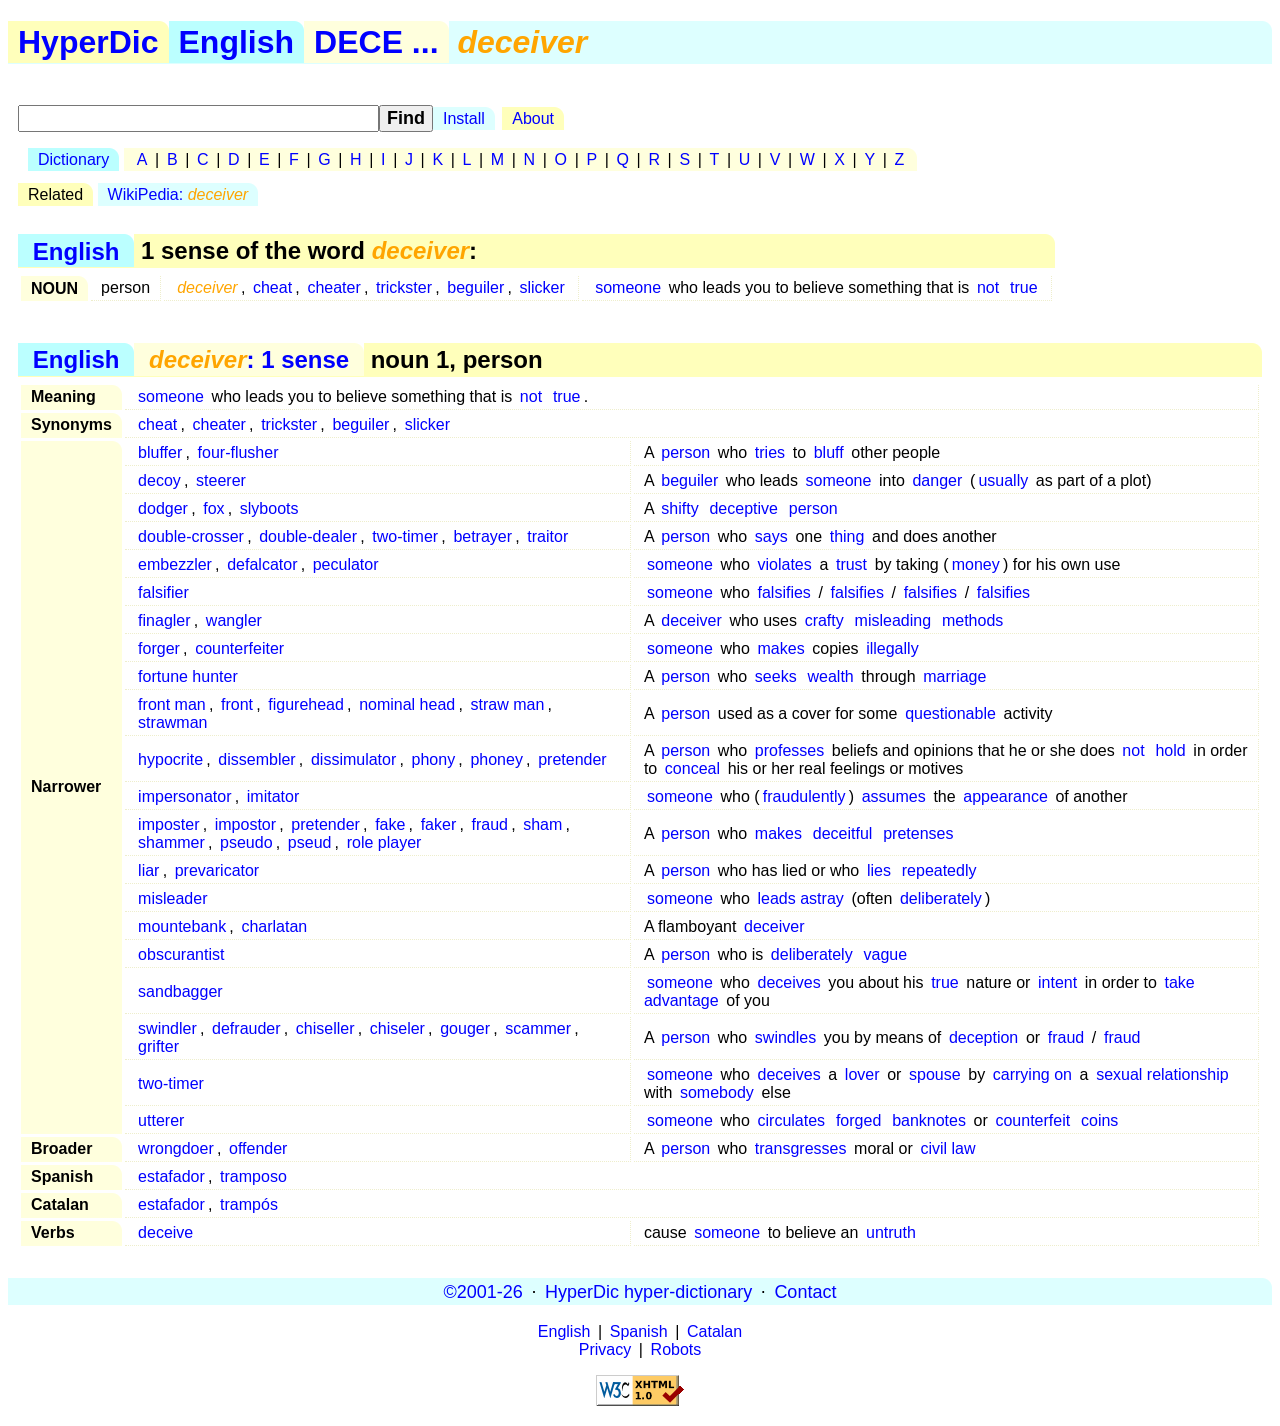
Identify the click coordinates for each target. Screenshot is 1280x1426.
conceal (692, 768)
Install (464, 118)
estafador (171, 1176)
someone (628, 287)
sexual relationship (1162, 1074)
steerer (221, 480)
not (988, 287)
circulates (792, 1120)
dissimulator (353, 759)
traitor (547, 536)
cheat (272, 287)
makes (781, 648)
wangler (234, 620)
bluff (829, 452)
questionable (950, 713)
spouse (935, 1074)
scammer (538, 1028)
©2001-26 (483, 1291)
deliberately (941, 898)
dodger (163, 508)
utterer (161, 1120)
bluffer (160, 452)
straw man (507, 704)
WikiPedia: (178, 194)
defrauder (246, 1028)
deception (983, 1037)
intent (1057, 982)
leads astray (801, 898)
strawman (172, 722)
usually (1003, 480)
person (685, 452)
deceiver (691, 620)
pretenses (918, 833)
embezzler (175, 564)
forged (858, 1120)
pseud (310, 842)
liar (148, 870)
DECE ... (376, 42)
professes (789, 750)
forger (159, 648)
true (1024, 287)
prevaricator (217, 870)
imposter (168, 824)
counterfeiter (239, 648)
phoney (496, 759)
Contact (805, 1291)
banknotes (929, 1120)
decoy (159, 480)
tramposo (253, 1176)
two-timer (405, 536)
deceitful (843, 833)
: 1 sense (249, 359)
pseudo (246, 842)
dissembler (256, 759)
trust (851, 564)
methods (972, 620)
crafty (824, 620)
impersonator (184, 796)
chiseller (325, 1028)
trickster (404, 287)
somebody (717, 1092)
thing (847, 536)
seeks (776, 676)
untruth (891, 1232)
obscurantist (181, 954)
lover (862, 1074)
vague (886, 954)
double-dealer (308, 536)
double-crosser (191, 536)
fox (213, 508)
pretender (572, 759)
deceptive (743, 508)
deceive (165, 1232)
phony (434, 759)
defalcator (262, 564)
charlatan (274, 926)
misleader (172, 898)
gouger (465, 1028)
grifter (158, 1046)
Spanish (639, 1331)
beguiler (475, 287)
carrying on (1032, 1074)
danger (937, 480)
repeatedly (939, 870)
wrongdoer (176, 1148)
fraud (489, 824)
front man (172, 704)
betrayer (482, 536)
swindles (785, 1037)
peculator (346, 564)
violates (785, 564)
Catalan (714, 1331)
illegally (892, 648)
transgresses (801, 1148)
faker (439, 824)
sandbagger (180, 991)
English (237, 42)
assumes (894, 796)
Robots (676, 1349)
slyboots (269, 508)
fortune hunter (188, 676)
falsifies (784, 592)
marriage (954, 676)
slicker (541, 287)
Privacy (605, 1349)
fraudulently (804, 796)
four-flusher (238, 452)
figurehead (306, 704)
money (976, 564)
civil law (947, 1148)
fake (390, 824)
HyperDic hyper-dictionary (648, 1291)
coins (1099, 1120)
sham (542, 824)
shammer (171, 842)
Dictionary (73, 159)
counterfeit (1032, 1120)
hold (1170, 750)
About (533, 118)
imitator (273, 796)
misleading (893, 620)
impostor (245, 824)
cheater (333, 287)
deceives (789, 982)
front (237, 704)
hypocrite (170, 759)
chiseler (397, 1028)
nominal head (407, 704)
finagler (164, 620)
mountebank (182, 926)
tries (770, 452)
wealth (830, 676)
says (771, 536)
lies (879, 870)
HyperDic (88, 42)
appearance (1005, 796)
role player (384, 842)
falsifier (163, 592)
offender (258, 1148)
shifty (679, 508)
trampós (249, 1204)
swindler (167, 1028)
